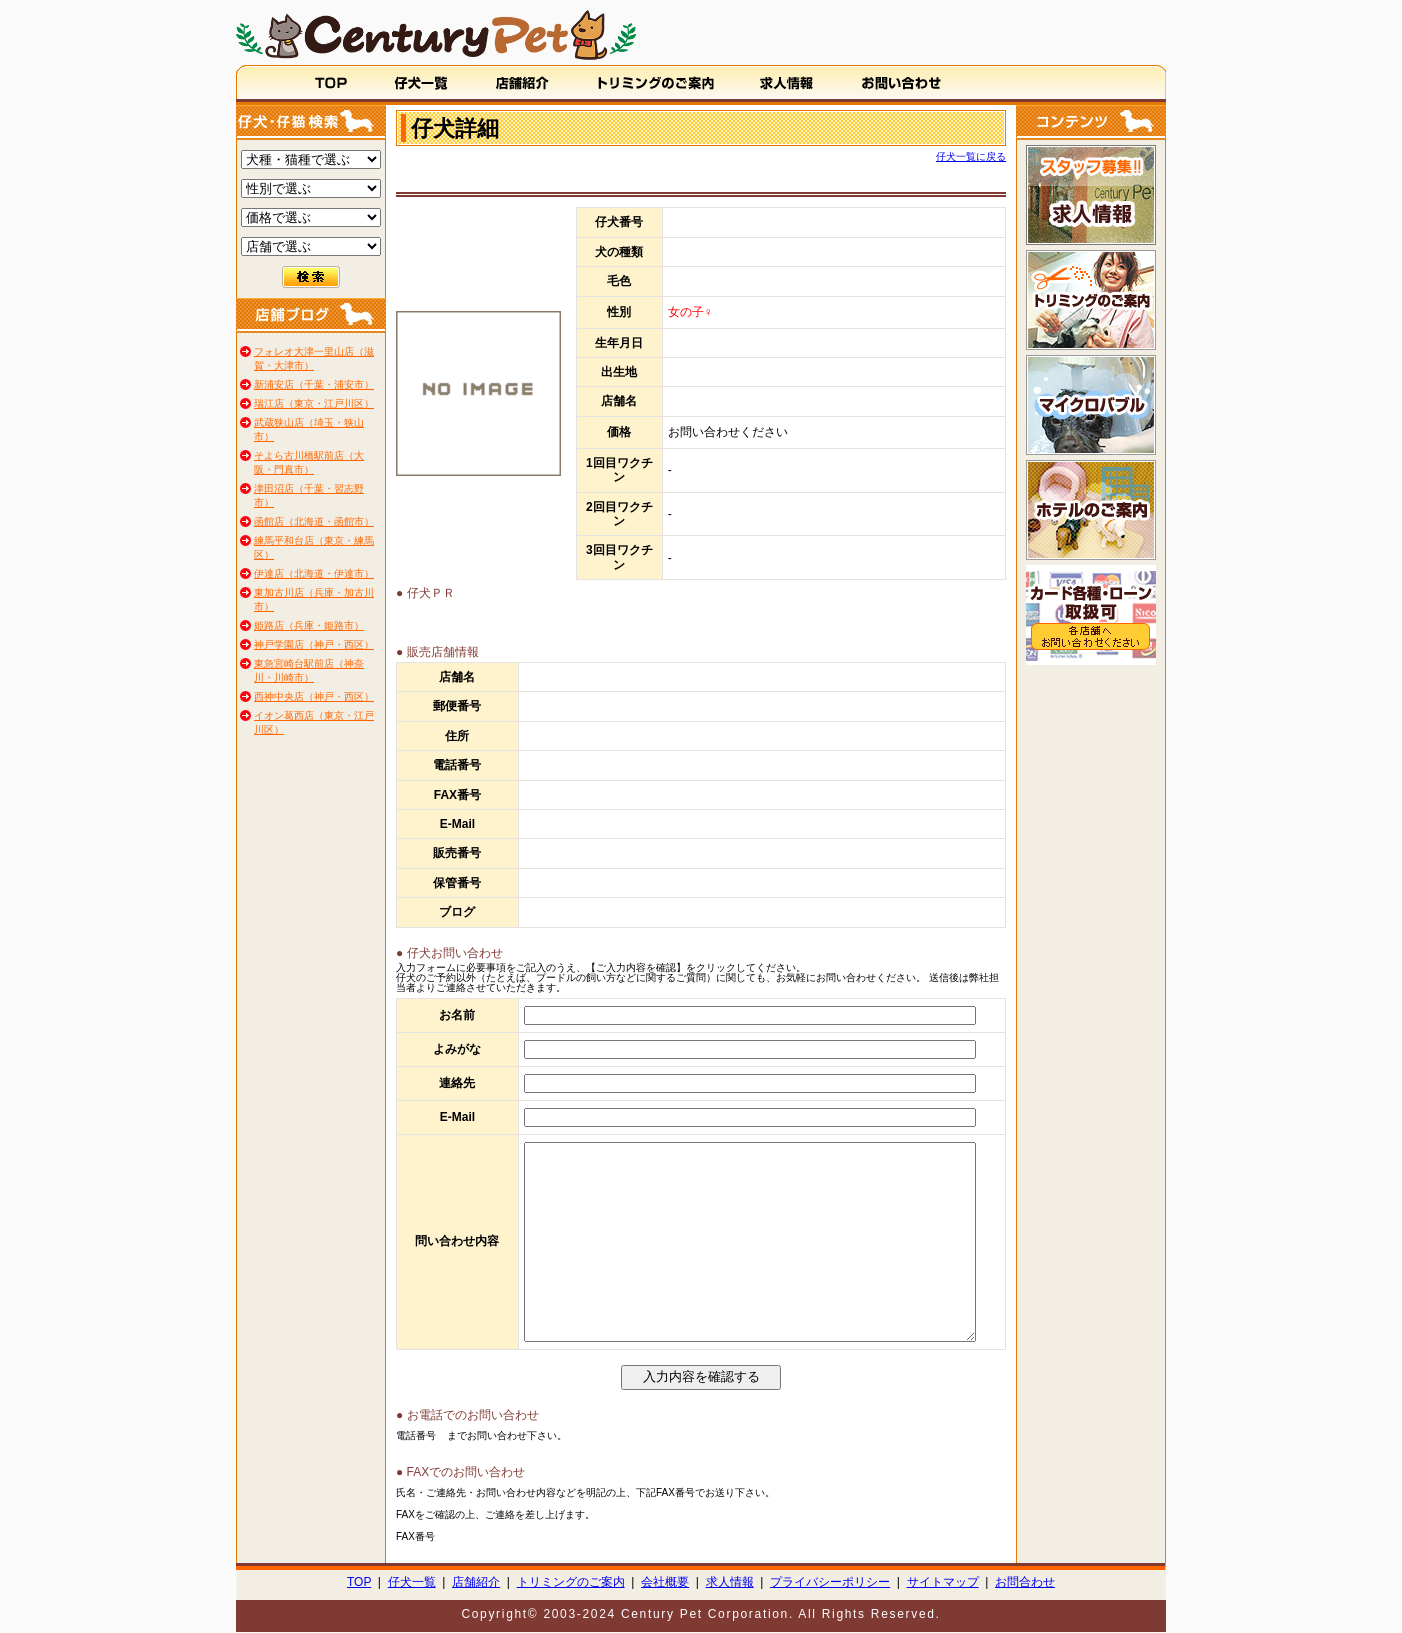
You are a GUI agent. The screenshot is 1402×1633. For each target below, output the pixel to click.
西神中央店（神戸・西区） (314, 696)
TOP (359, 1582)
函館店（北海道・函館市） (314, 521)
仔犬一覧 (412, 1582)
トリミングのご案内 (571, 1582)
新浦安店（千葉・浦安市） (314, 384)
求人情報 (730, 1582)
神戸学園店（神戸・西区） (314, 644)
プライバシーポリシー (830, 1582)
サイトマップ (943, 1582)
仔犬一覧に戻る (971, 156)
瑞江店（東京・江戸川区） (314, 403)
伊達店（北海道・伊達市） (314, 573)
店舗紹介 (476, 1582)
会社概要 (665, 1582)
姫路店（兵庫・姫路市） (309, 625)
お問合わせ (1025, 1582)
